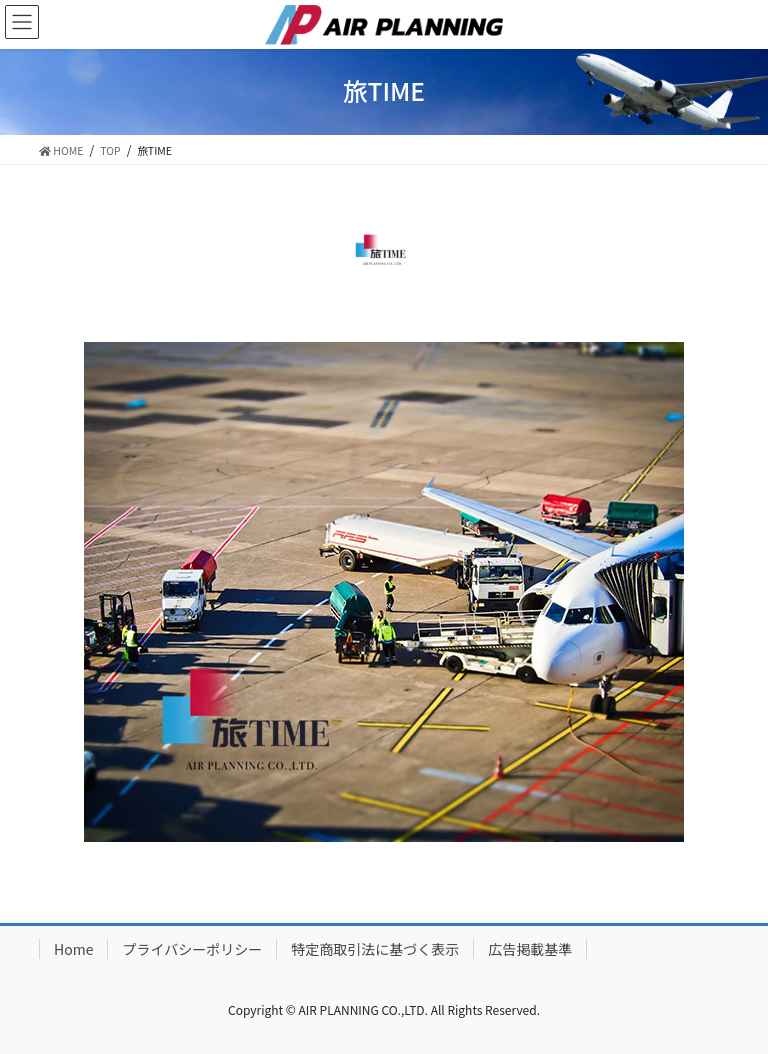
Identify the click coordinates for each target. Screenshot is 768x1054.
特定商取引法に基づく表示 (375, 949)
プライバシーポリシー (192, 949)
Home (73, 949)
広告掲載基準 (530, 949)
